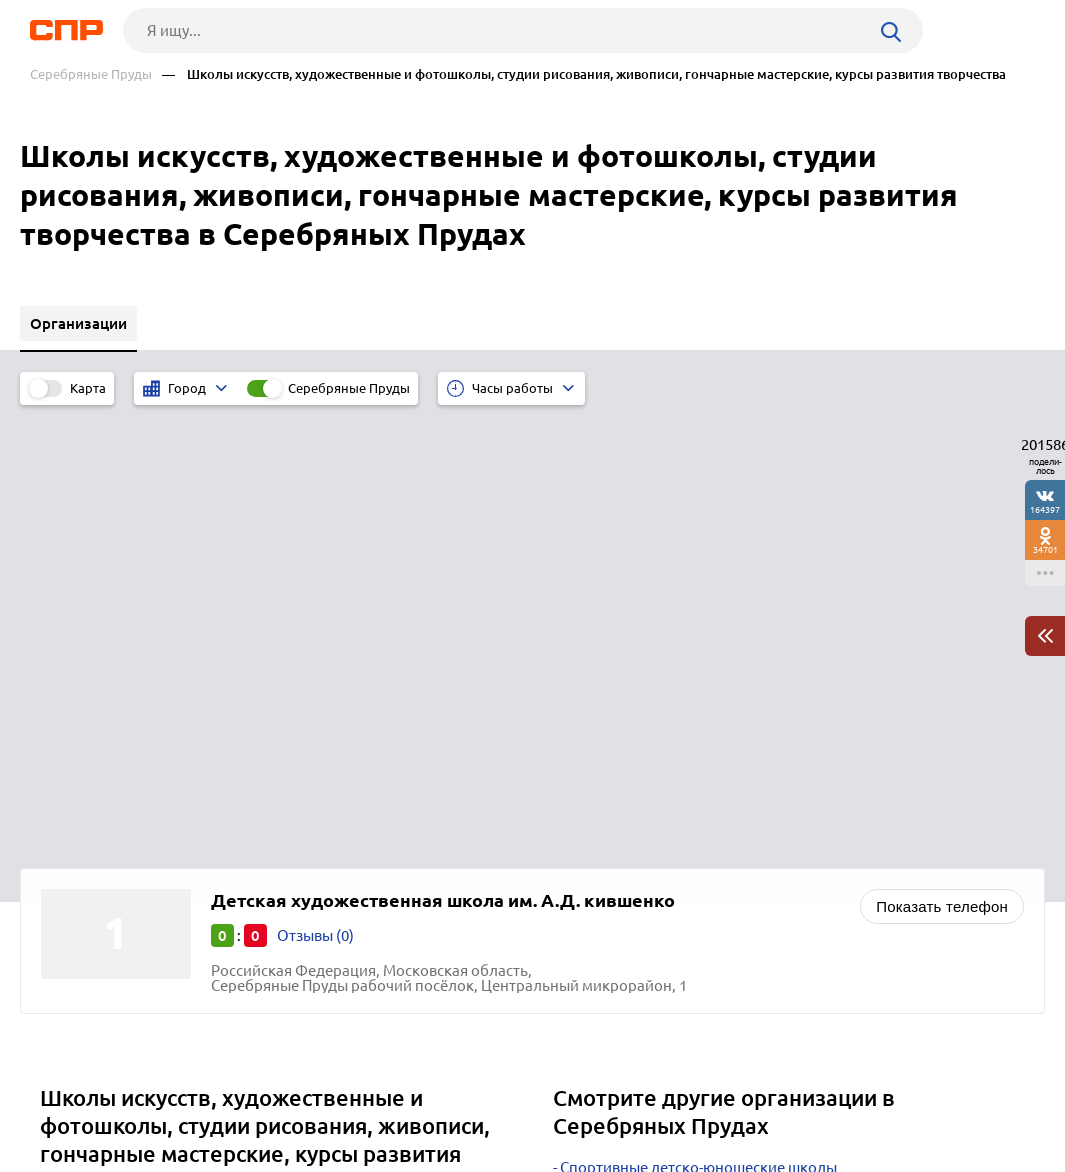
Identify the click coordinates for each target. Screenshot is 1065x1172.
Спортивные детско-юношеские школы (698, 721)
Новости (190, 1098)
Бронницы (84, 777)
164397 (1045, 509)
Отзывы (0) (315, 489)
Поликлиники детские (638, 821)
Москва (73, 877)
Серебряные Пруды (91, 74)
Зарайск (76, 852)
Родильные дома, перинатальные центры (708, 796)
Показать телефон (942, 460)
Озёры (70, 802)
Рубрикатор (66, 1098)
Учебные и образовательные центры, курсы (714, 771)
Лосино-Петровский (118, 827)
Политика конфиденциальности (297, 1156)
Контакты (477, 1098)
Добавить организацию (946, 1097)
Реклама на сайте (331, 1098)
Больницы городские (635, 746)
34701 (1045, 549)
